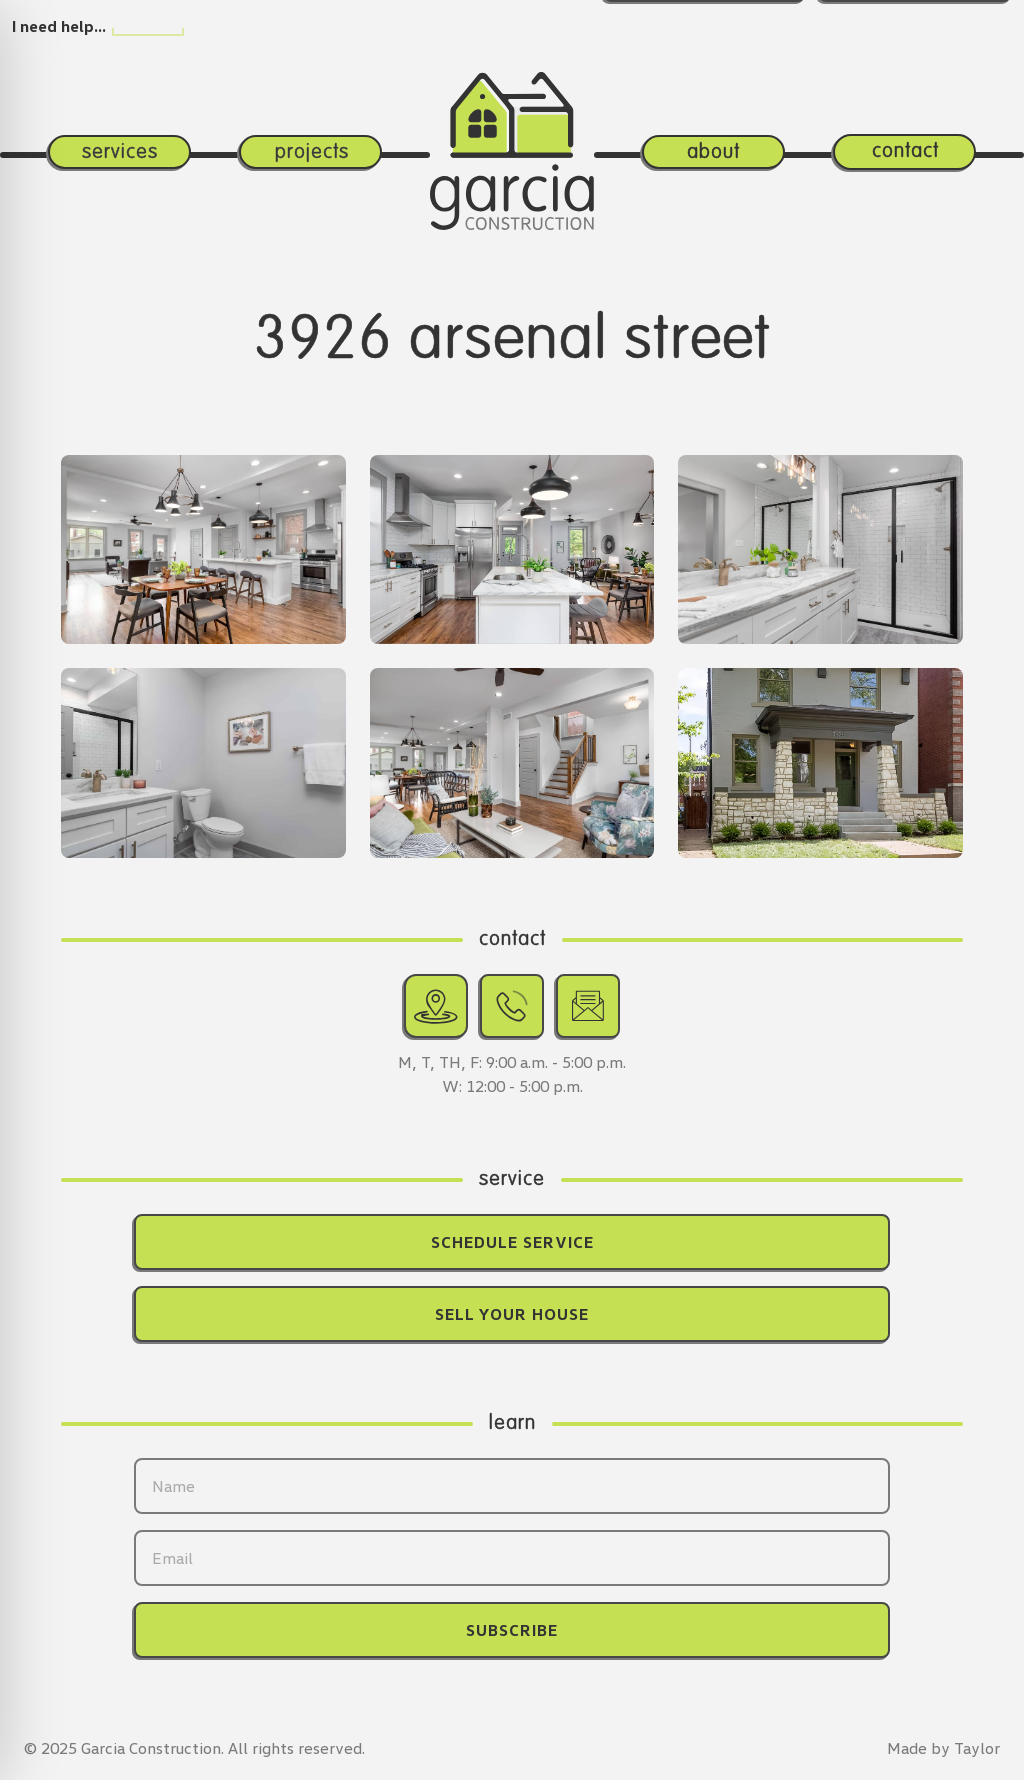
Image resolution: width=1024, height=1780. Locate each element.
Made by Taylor (943, 1748)
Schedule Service (512, 1242)
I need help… (59, 26)
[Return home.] (512, 119)
